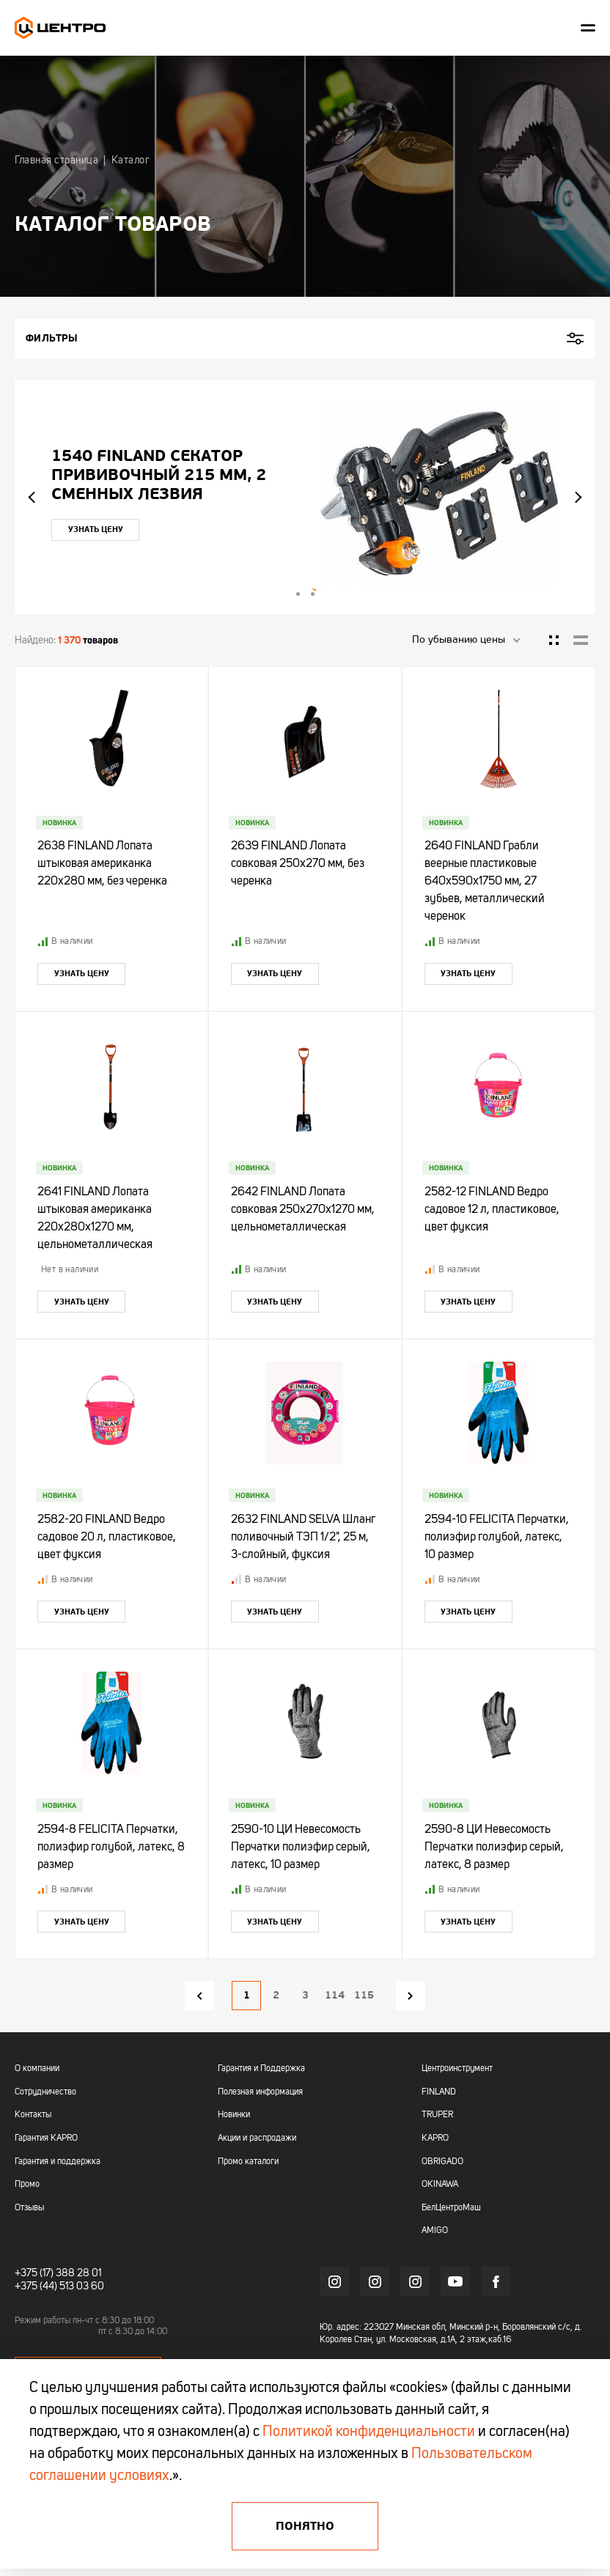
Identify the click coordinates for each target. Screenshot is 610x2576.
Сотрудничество (45, 2092)
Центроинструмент (457, 2068)
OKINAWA (440, 2184)
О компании (37, 2068)
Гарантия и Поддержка (261, 2068)
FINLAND (439, 2092)
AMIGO (435, 2230)
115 (364, 1995)
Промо (27, 2184)
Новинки (234, 2115)
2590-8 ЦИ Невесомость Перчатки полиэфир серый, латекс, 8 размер (494, 1847)
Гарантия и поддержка (57, 2162)
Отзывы (29, 2208)
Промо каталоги (248, 2162)
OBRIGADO (442, 2162)
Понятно (305, 2526)
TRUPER (437, 2115)
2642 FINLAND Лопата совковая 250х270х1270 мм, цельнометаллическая (303, 1209)
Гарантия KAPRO (46, 2138)
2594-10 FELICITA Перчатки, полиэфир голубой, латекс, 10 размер (497, 1537)
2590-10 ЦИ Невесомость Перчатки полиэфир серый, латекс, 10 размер (300, 1847)
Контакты (33, 2115)
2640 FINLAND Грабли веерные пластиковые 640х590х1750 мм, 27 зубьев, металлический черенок (485, 882)
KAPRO (435, 2138)
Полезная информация (260, 2092)
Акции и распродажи (257, 2138)
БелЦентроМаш (451, 2208)
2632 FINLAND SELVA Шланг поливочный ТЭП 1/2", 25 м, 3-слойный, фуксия (303, 1537)
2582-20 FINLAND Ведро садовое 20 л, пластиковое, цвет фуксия (106, 1537)
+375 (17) (34, 2273)
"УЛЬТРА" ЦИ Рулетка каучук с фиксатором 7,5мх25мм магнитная (123, 475)
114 (335, 1995)
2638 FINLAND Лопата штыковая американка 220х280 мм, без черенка (102, 864)
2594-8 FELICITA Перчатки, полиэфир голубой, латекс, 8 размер (111, 1847)
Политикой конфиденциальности (368, 2432)
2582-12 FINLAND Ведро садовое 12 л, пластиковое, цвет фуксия (492, 1209)
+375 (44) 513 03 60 (59, 2286)
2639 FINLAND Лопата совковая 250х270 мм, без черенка (297, 864)
